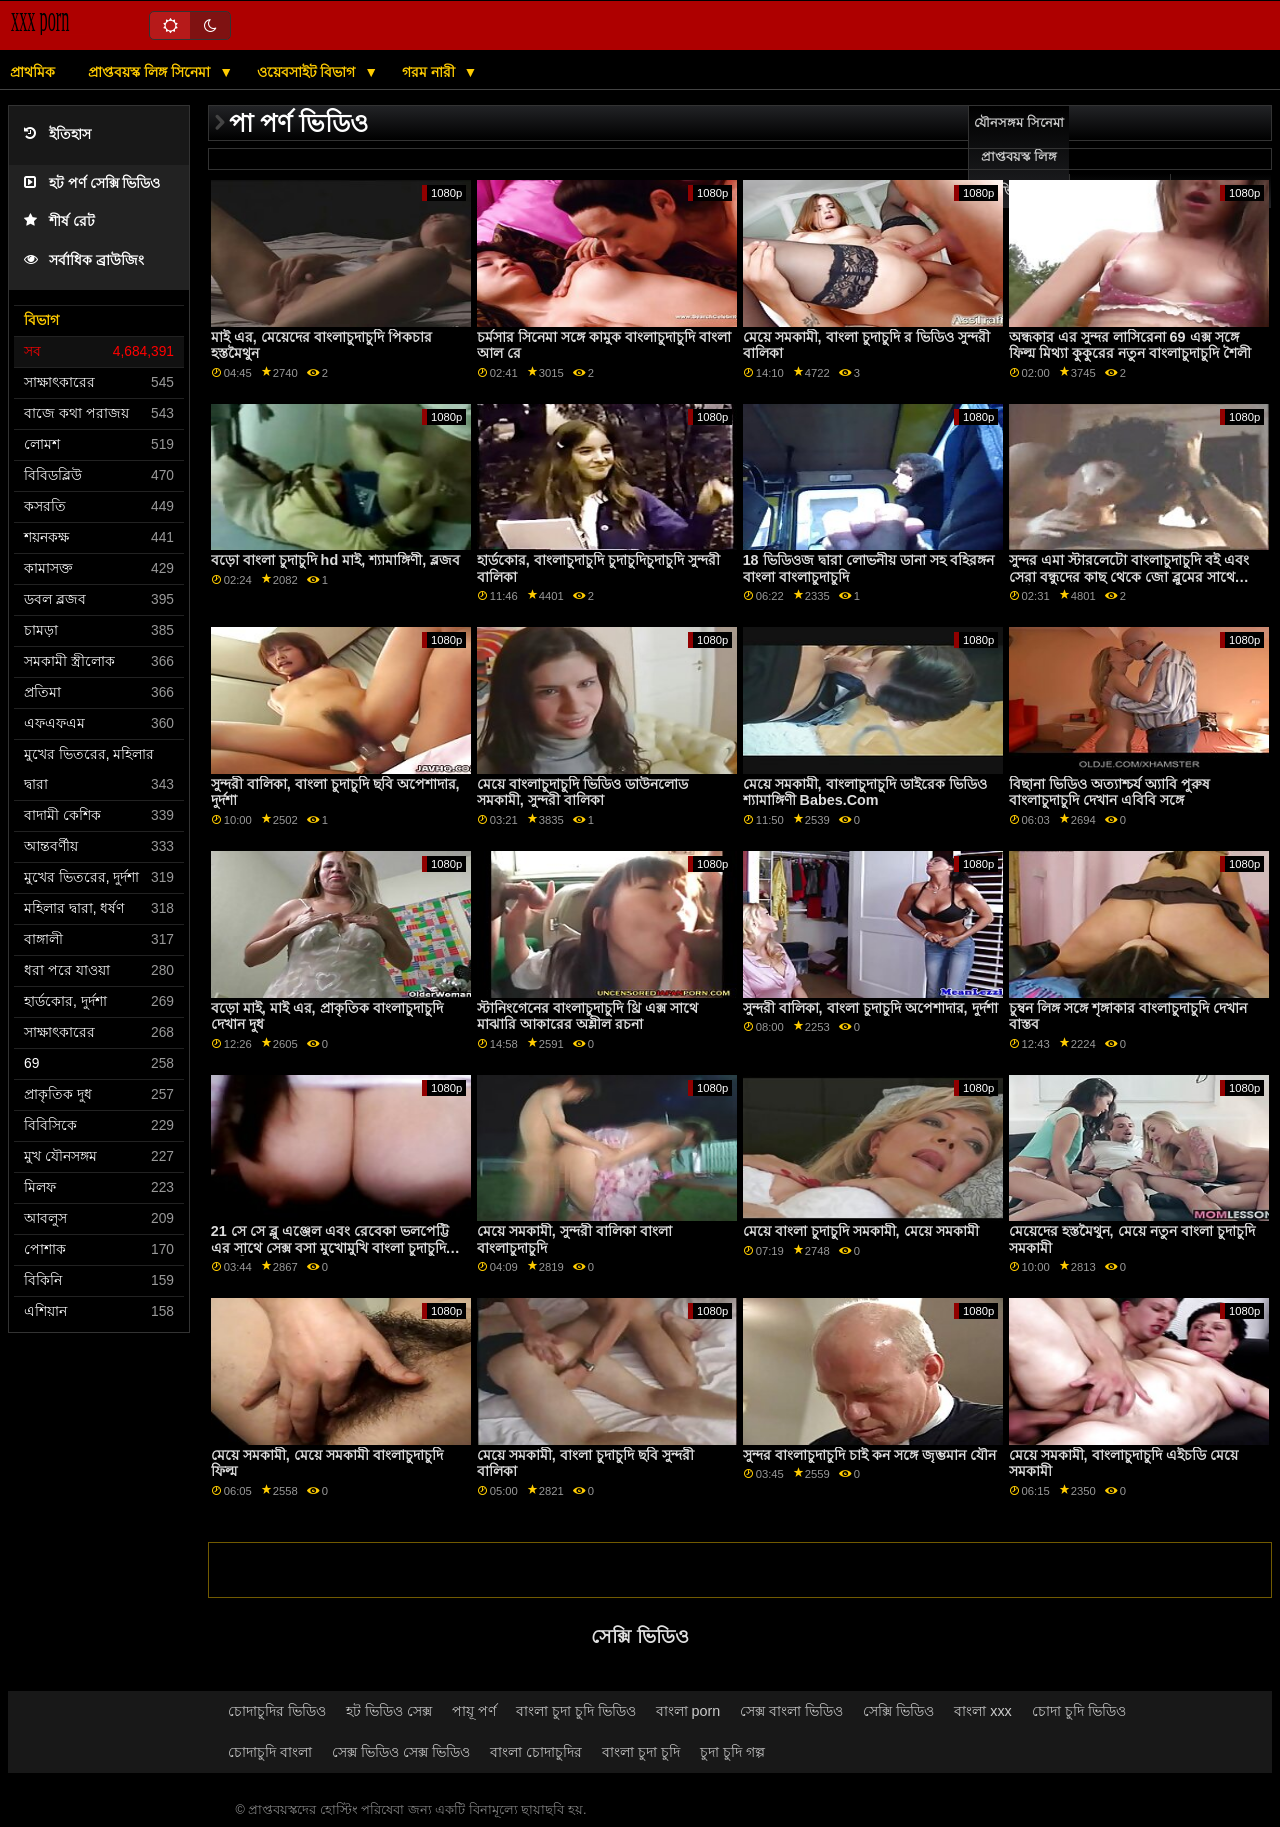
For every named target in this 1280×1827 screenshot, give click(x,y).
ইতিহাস (57, 134)
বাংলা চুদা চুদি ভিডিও (576, 1711)
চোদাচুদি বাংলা (270, 1752)
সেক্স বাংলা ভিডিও (791, 1711)
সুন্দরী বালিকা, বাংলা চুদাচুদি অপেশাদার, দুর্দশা (870, 1008)
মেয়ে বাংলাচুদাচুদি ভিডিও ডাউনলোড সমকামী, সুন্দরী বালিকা (582, 792)
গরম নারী (430, 72)
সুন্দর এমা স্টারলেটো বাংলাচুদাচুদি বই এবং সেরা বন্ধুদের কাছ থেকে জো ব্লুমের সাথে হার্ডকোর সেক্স (1129, 576)
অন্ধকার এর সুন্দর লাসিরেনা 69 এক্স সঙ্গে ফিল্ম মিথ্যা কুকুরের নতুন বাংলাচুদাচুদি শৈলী (1130, 345)
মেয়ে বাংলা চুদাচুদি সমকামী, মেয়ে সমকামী (861, 1231)
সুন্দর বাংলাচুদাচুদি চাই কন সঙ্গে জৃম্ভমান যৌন (869, 1455)
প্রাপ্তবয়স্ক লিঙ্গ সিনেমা (151, 72)
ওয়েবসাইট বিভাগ (308, 72)
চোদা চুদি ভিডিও (1079, 1711)
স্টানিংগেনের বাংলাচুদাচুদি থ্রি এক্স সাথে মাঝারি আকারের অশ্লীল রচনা (587, 1016)
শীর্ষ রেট (59, 221)
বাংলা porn (688, 1711)
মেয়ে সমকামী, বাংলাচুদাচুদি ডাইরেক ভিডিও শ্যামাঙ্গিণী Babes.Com (865, 792)
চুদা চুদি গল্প (732, 1752)
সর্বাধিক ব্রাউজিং (84, 260)
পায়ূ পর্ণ (474, 1711)
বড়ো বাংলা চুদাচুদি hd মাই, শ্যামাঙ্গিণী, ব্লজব (335, 560)
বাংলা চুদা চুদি (641, 1752)
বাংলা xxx (983, 1711)
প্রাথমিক (32, 72)
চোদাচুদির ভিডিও (277, 1711)
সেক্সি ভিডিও (898, 1711)
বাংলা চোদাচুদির (536, 1752)
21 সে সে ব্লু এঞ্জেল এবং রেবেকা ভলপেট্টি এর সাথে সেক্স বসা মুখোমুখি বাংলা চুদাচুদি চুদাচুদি (330, 1247)
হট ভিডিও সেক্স (389, 1711)
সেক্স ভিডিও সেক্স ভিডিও (401, 1752)
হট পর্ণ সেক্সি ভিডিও (92, 183)
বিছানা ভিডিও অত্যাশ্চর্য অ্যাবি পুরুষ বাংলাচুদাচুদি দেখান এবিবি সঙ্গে (1109, 792)
